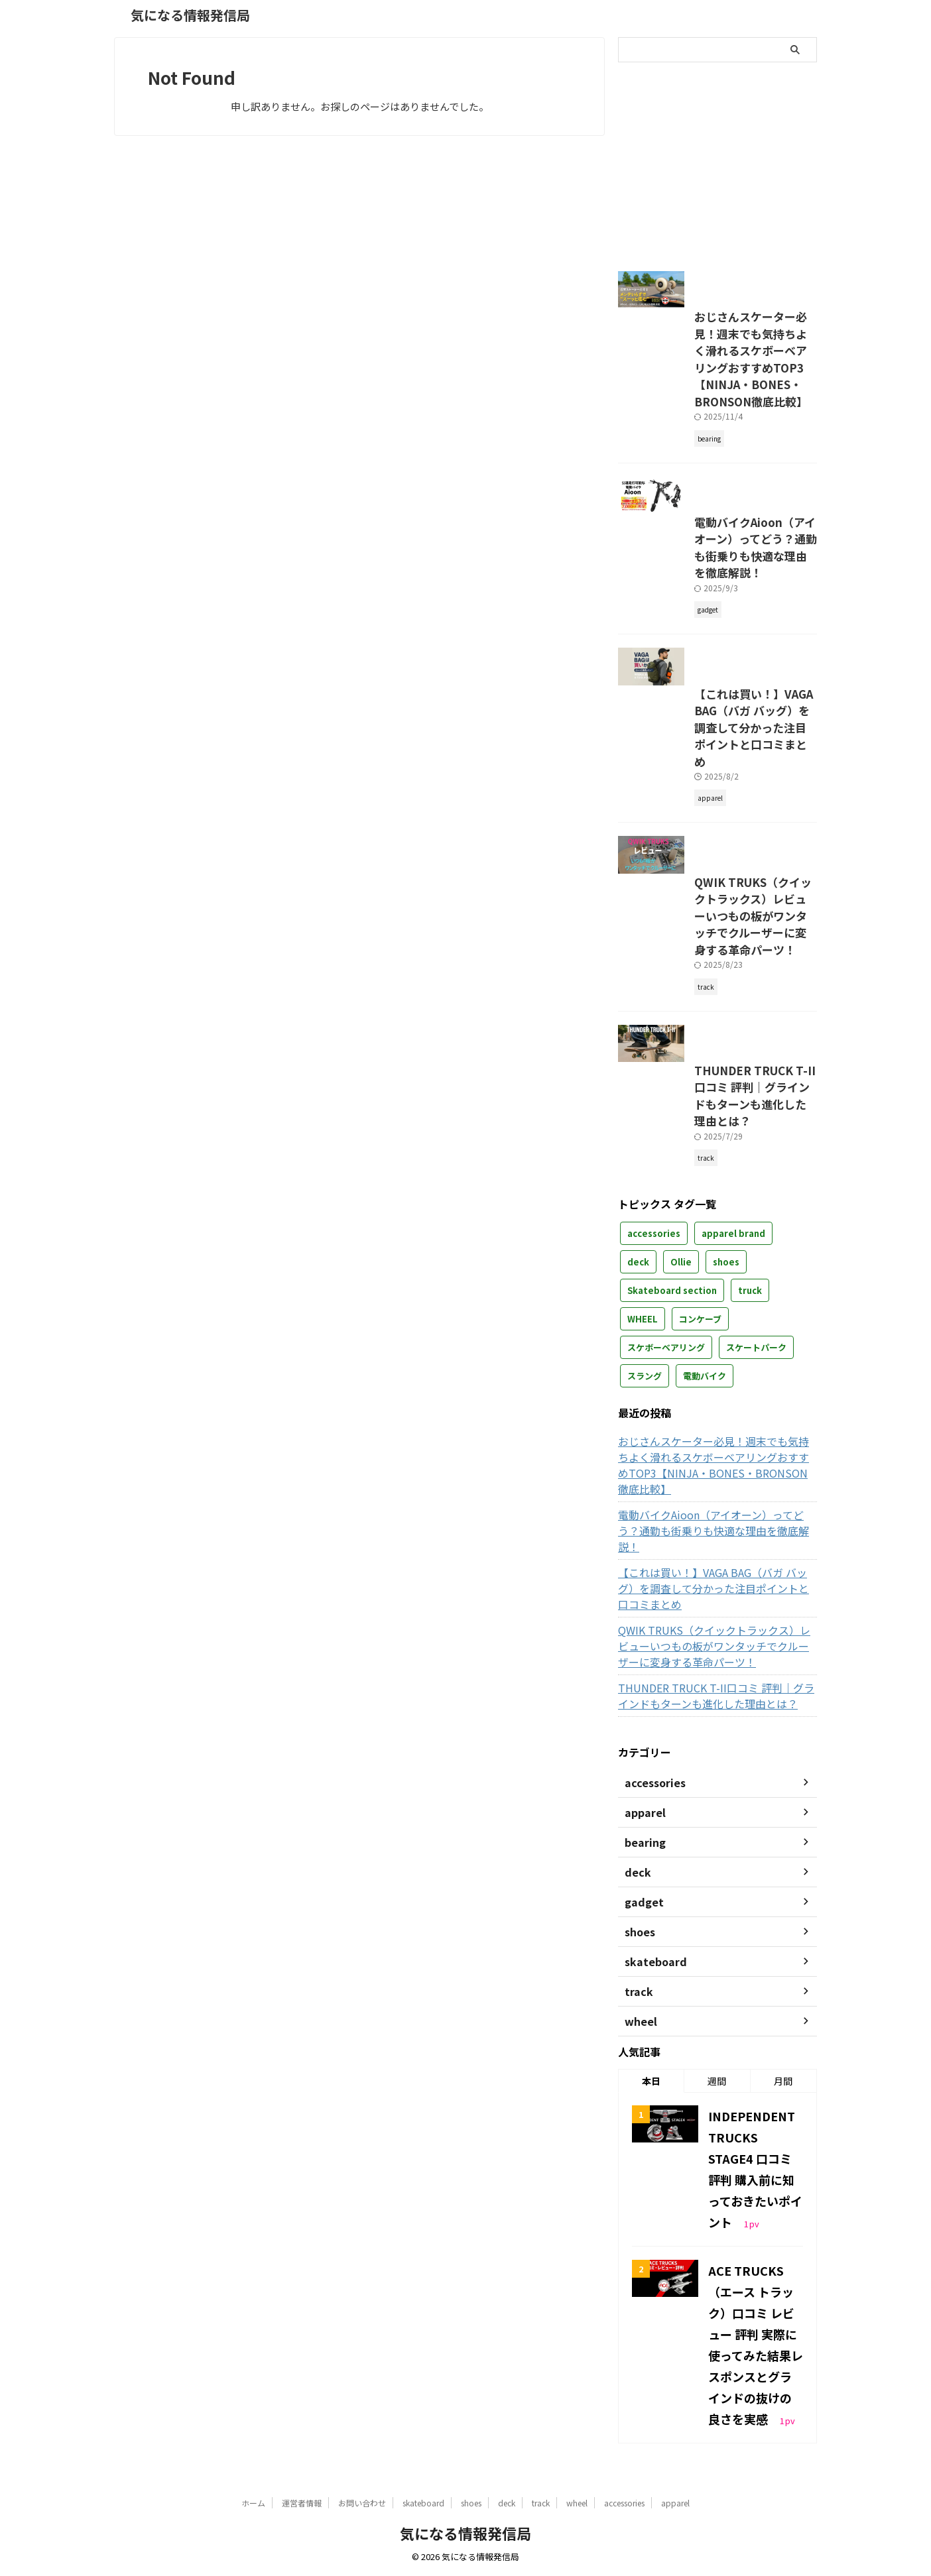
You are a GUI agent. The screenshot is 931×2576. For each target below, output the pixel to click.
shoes (471, 2503)
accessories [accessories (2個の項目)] (653, 1380)
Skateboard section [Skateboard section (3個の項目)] (672, 1437)
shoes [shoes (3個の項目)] (726, 1408)
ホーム (253, 2503)
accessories (624, 2503)
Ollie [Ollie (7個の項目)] (681, 1408)
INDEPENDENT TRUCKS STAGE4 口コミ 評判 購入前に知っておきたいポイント (755, 2249)
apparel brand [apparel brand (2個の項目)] (733, 1380)
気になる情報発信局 (190, 15)
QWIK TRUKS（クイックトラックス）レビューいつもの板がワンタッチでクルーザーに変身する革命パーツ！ (717, 1045)
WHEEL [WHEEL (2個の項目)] (642, 1465)
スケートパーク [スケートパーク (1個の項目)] (756, 1494)
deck (506, 2503)
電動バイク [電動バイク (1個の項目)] (704, 1522)
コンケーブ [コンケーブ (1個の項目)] (700, 1465)
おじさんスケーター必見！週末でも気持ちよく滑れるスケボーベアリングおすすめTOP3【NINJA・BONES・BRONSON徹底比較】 (715, 405)
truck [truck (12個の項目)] (750, 1437)
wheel (577, 2503)
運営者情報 (302, 2503)
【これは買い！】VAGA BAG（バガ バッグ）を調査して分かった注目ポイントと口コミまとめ (717, 829)
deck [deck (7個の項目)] (638, 1408)
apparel (675, 2503)
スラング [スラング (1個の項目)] (644, 1522)
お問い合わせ (362, 2503)
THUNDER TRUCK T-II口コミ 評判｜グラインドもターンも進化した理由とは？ (714, 1260)
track (541, 2503)
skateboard (423, 2503)
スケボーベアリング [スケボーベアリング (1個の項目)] (666, 1494)
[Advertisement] (729, 162)
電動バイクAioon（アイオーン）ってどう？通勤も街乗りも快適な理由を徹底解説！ (714, 620)
